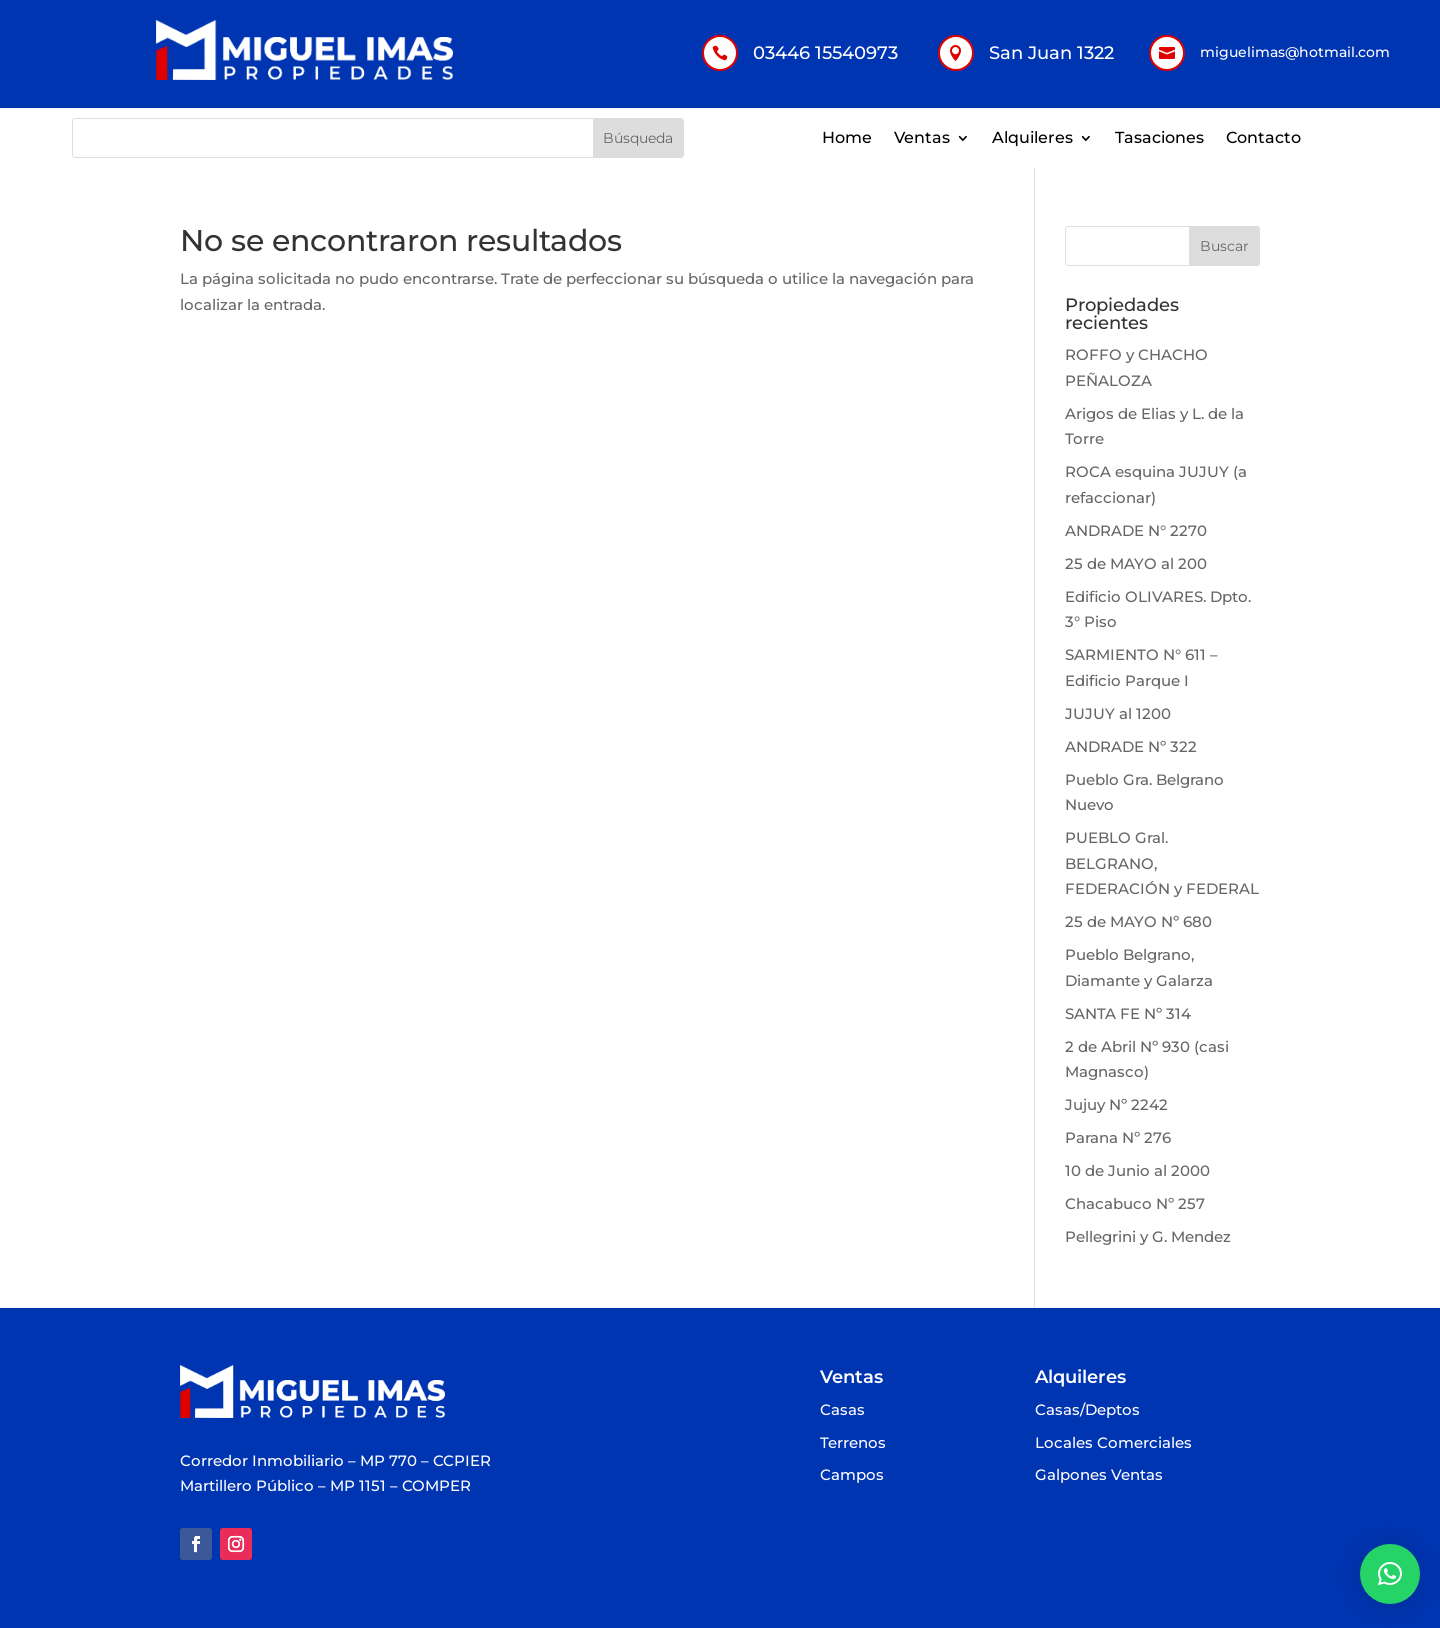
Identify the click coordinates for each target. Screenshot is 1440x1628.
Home (847, 139)
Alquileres (1032, 139)
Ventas (922, 139)
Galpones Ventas (1099, 1475)
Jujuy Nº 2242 (1116, 1104)
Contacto (1263, 139)
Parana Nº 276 (1118, 1137)
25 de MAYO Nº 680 (1138, 921)
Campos (852, 1475)
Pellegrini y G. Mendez (1148, 1236)
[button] (1390, 1574)
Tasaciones (1159, 139)
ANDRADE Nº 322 (1131, 746)
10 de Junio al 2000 (1137, 1170)
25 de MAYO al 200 (1136, 563)
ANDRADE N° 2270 (1136, 530)
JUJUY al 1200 (1118, 713)
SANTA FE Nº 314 (1128, 1013)
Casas (842, 1410)
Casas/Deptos (1087, 1410)
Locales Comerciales (1113, 1443)
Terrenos (853, 1443)
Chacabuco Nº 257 (1135, 1203)
